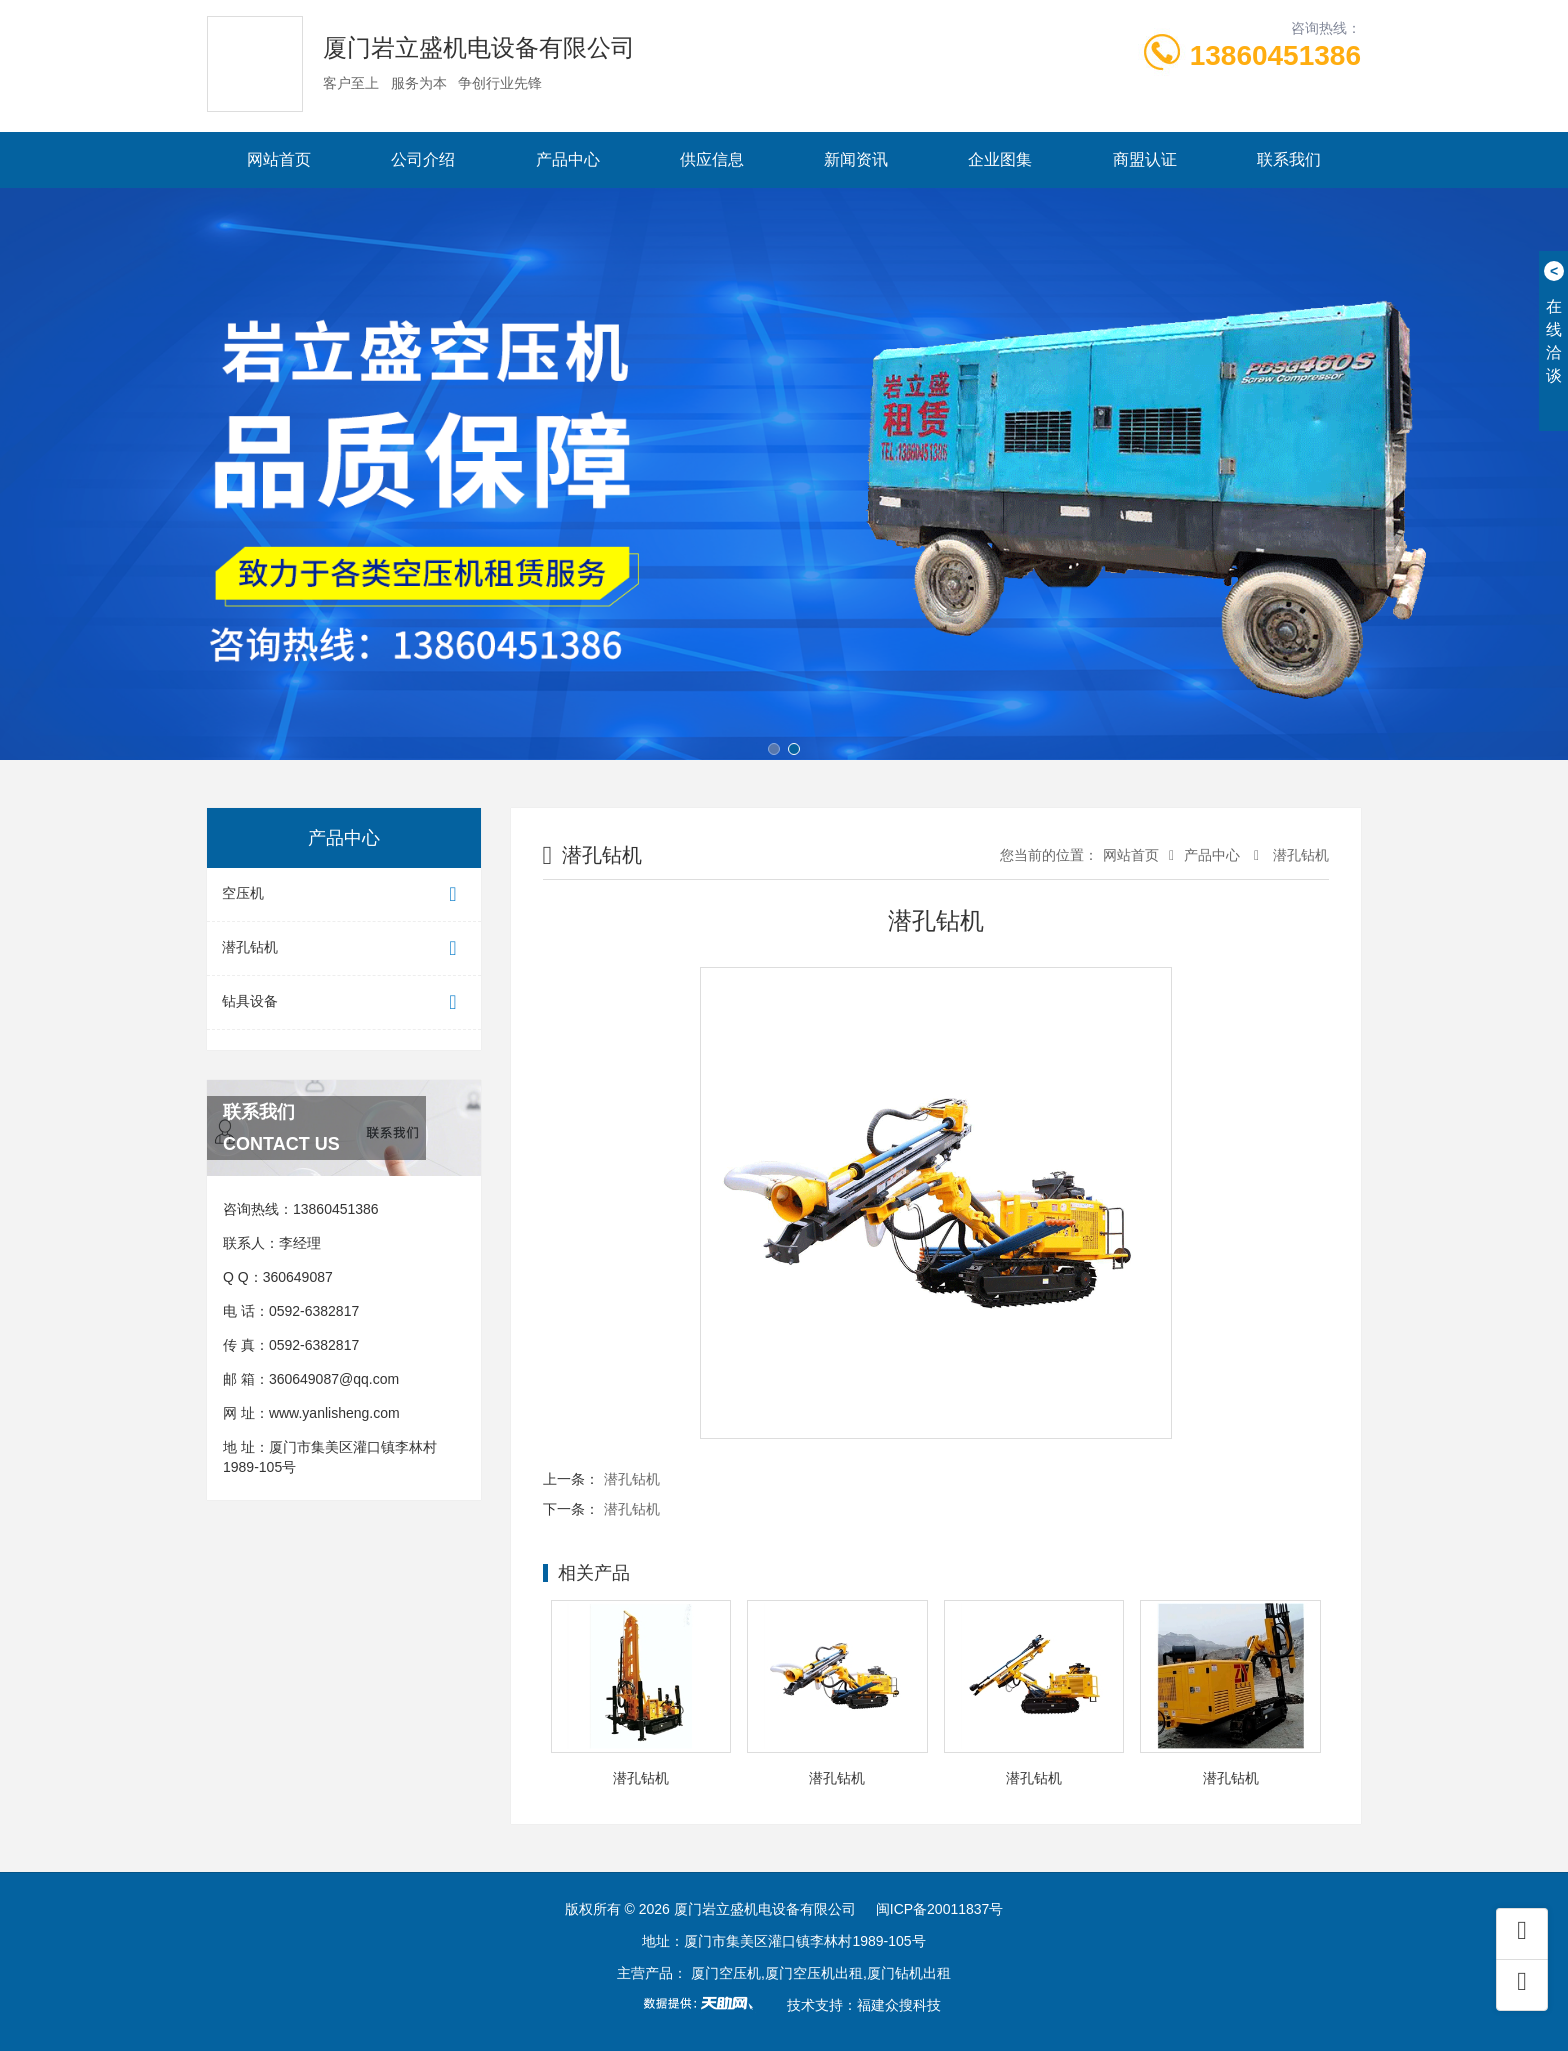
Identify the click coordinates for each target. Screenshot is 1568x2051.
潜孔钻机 (344, 948)
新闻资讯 (856, 159)
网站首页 (279, 159)
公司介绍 (423, 159)
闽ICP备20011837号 (940, 1909)
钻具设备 (344, 1002)
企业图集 (1000, 159)
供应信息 (712, 159)
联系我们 (1289, 159)
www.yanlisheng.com (334, 1413)
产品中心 (568, 159)
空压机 (344, 894)
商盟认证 (1145, 159)
